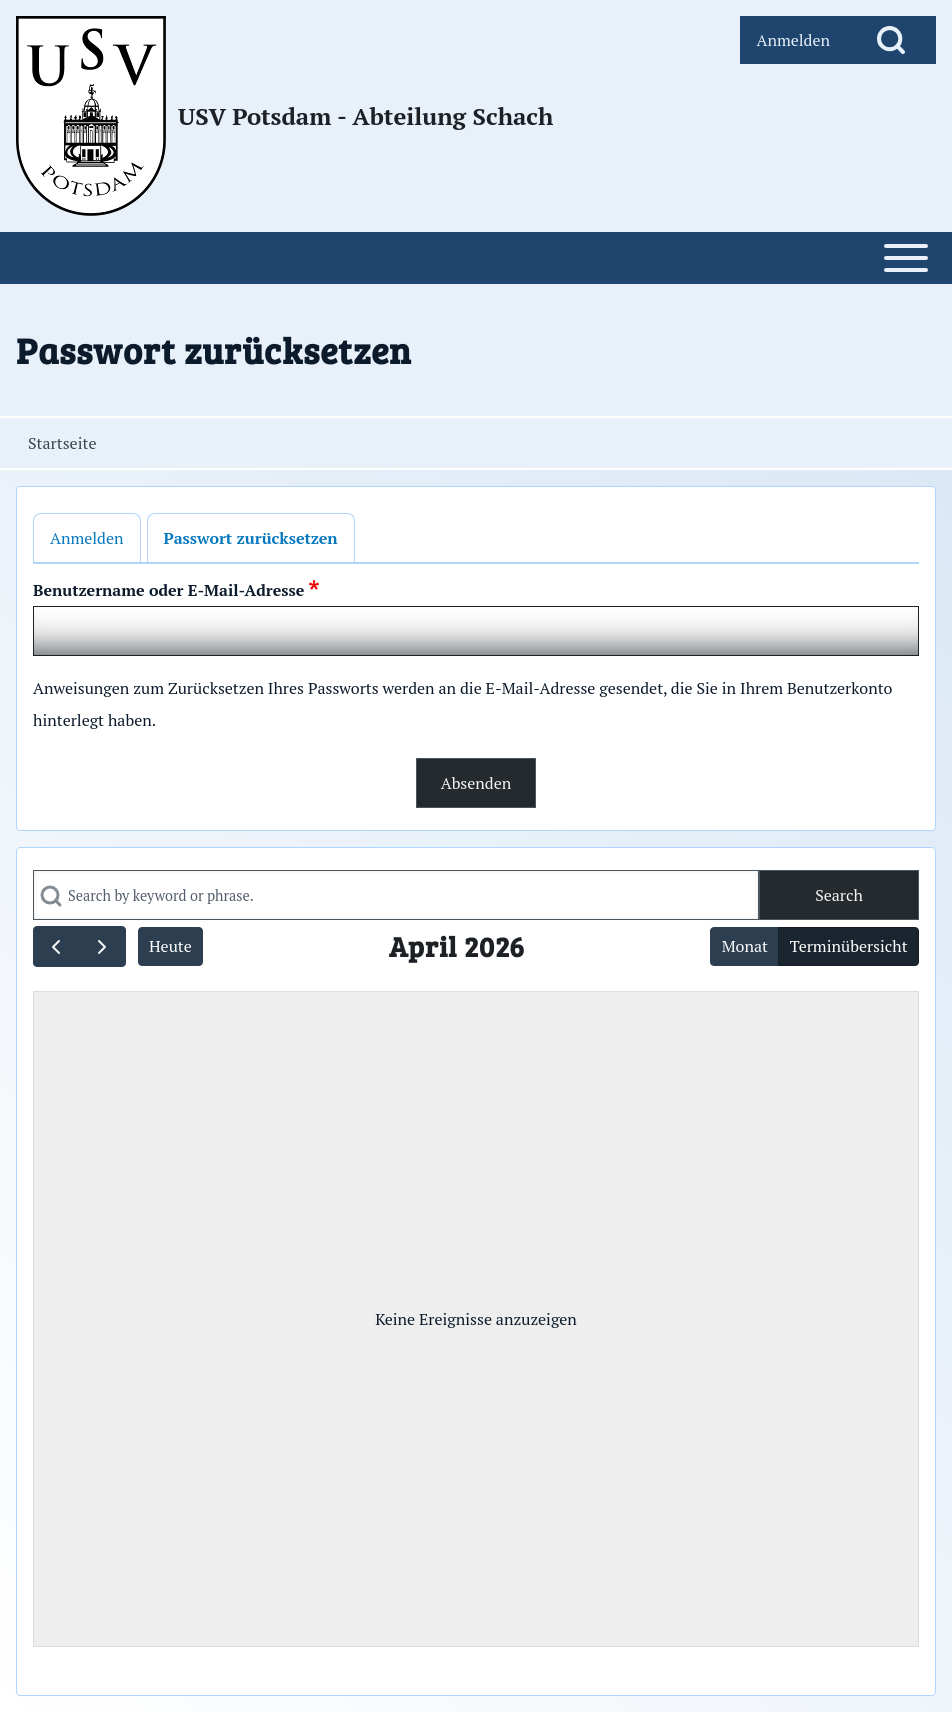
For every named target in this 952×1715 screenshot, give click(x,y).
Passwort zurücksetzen (251, 538)
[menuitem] (793, 40)
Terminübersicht (849, 946)
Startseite (62, 443)
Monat (745, 946)
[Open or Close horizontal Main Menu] (476, 258)
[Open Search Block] (891, 40)
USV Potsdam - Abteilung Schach (365, 116)
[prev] (56, 946)
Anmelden (87, 538)
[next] (102, 946)
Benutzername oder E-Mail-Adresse (168, 590)
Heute (170, 946)
